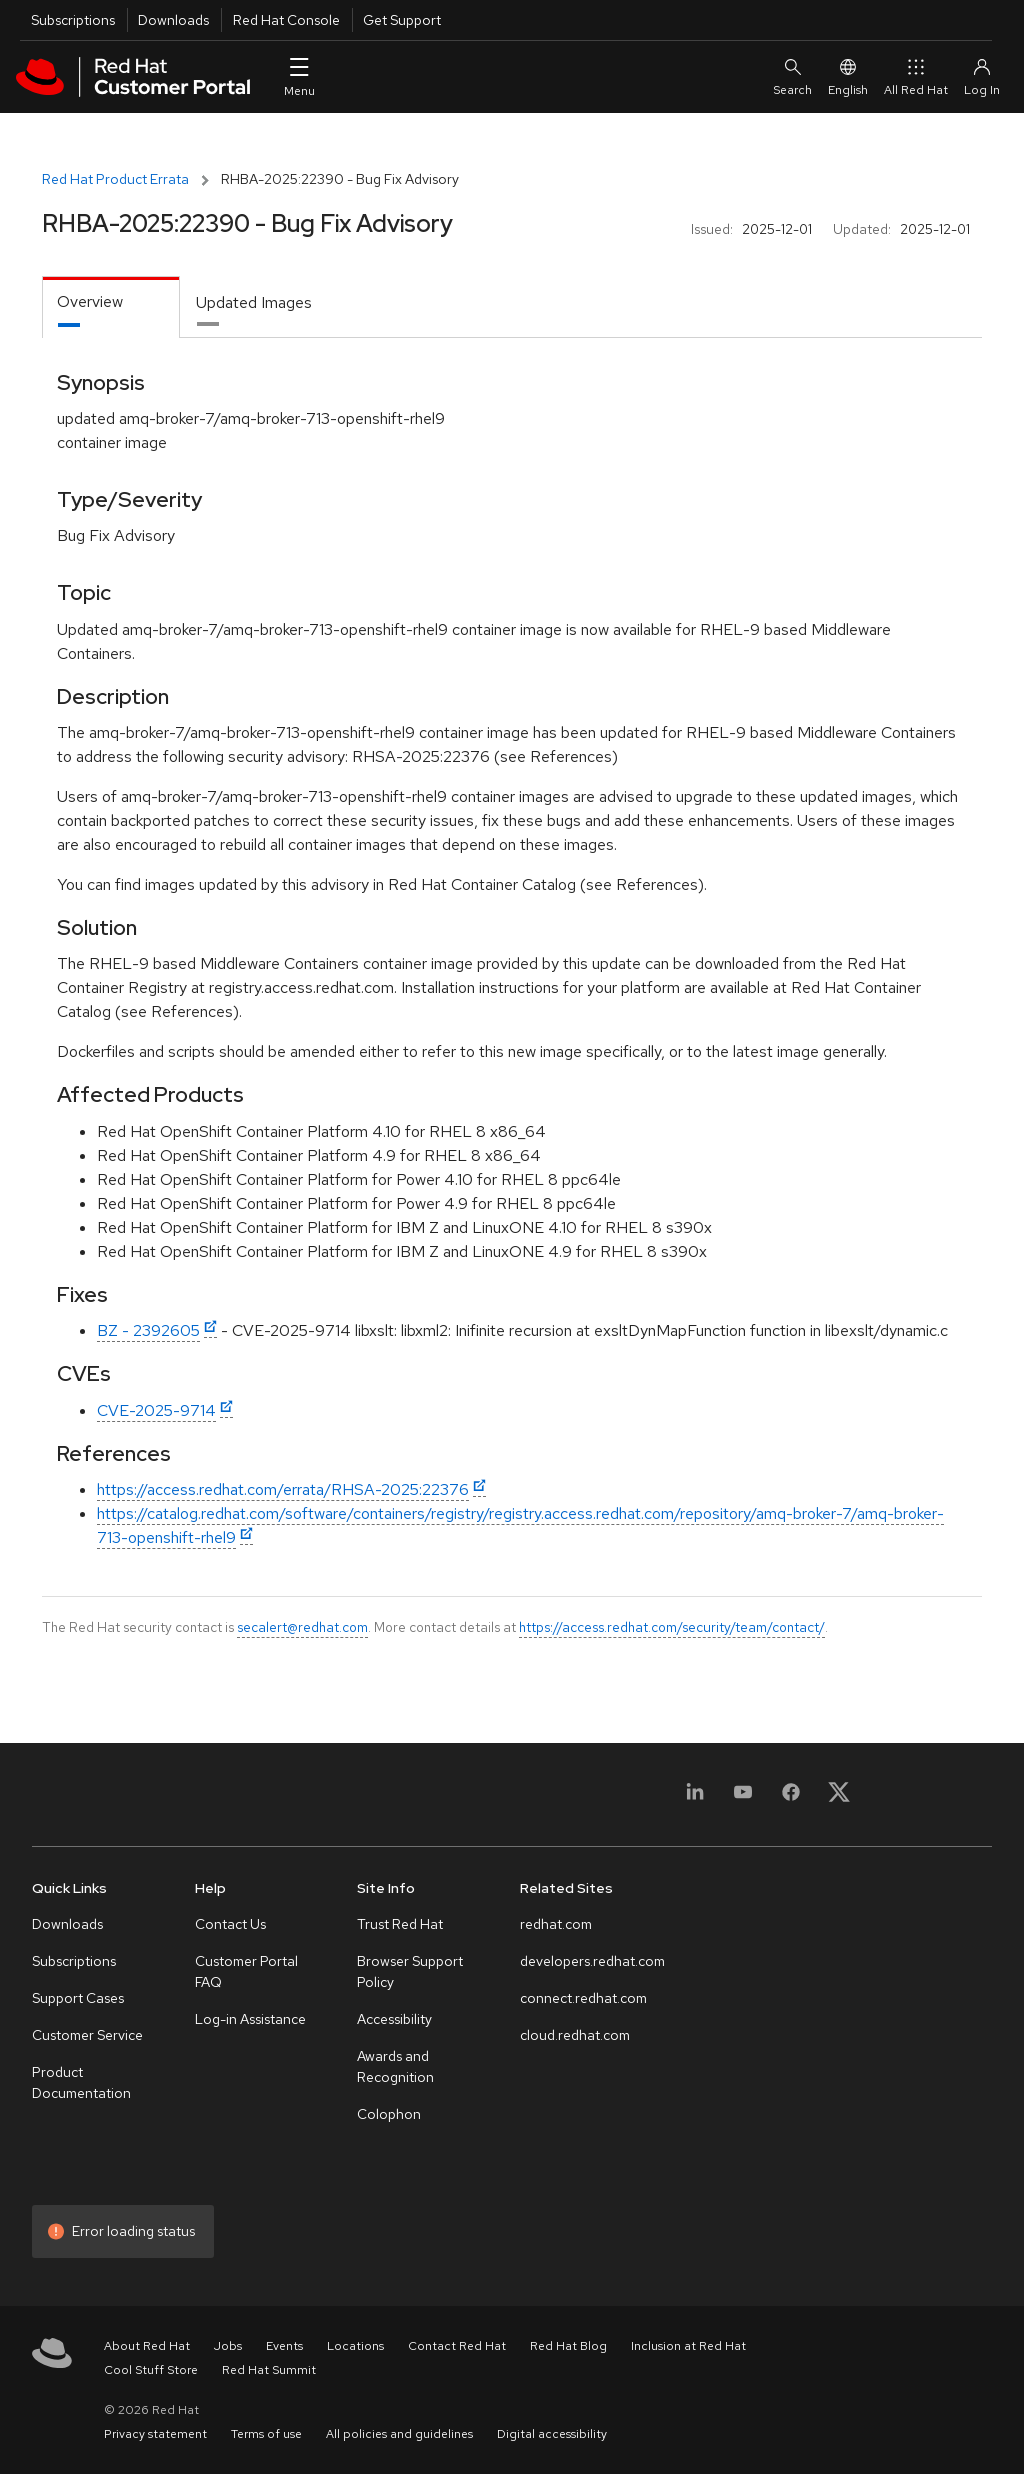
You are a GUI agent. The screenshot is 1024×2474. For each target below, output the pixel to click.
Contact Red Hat (457, 2346)
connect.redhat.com (583, 1998)
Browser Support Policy (410, 1971)
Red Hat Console (286, 20)
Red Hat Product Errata (115, 179)
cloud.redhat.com (575, 2035)
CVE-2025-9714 (156, 1410)
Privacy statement (155, 2434)
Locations (355, 2346)
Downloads (173, 20)
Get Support (402, 20)
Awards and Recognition (395, 2066)
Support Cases (78, 1998)
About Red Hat (147, 2346)
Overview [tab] (90, 301)
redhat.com (556, 1924)
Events (284, 2346)
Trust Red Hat (400, 1924)
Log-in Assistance (250, 2019)
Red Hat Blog (568, 2346)
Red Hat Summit (269, 2370)
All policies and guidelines (399, 2434)
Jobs (228, 2346)
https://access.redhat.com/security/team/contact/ (672, 1627)
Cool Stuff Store (151, 2370)
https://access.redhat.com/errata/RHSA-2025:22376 (283, 1489)
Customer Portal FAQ (246, 1971)
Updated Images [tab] (254, 302)
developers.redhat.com (592, 1961)
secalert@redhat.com (302, 1627)
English (848, 76)
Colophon (389, 2114)
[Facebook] (791, 1798)
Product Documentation (81, 2082)
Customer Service (87, 2035)
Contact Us (230, 1924)
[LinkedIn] (695, 1798)
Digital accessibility (552, 2434)
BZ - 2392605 (148, 1330)
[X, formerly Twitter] (839, 1798)
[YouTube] (743, 1798)
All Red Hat (916, 76)
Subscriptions (73, 20)
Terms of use (266, 2434)
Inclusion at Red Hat (688, 2346)
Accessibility (394, 2019)
